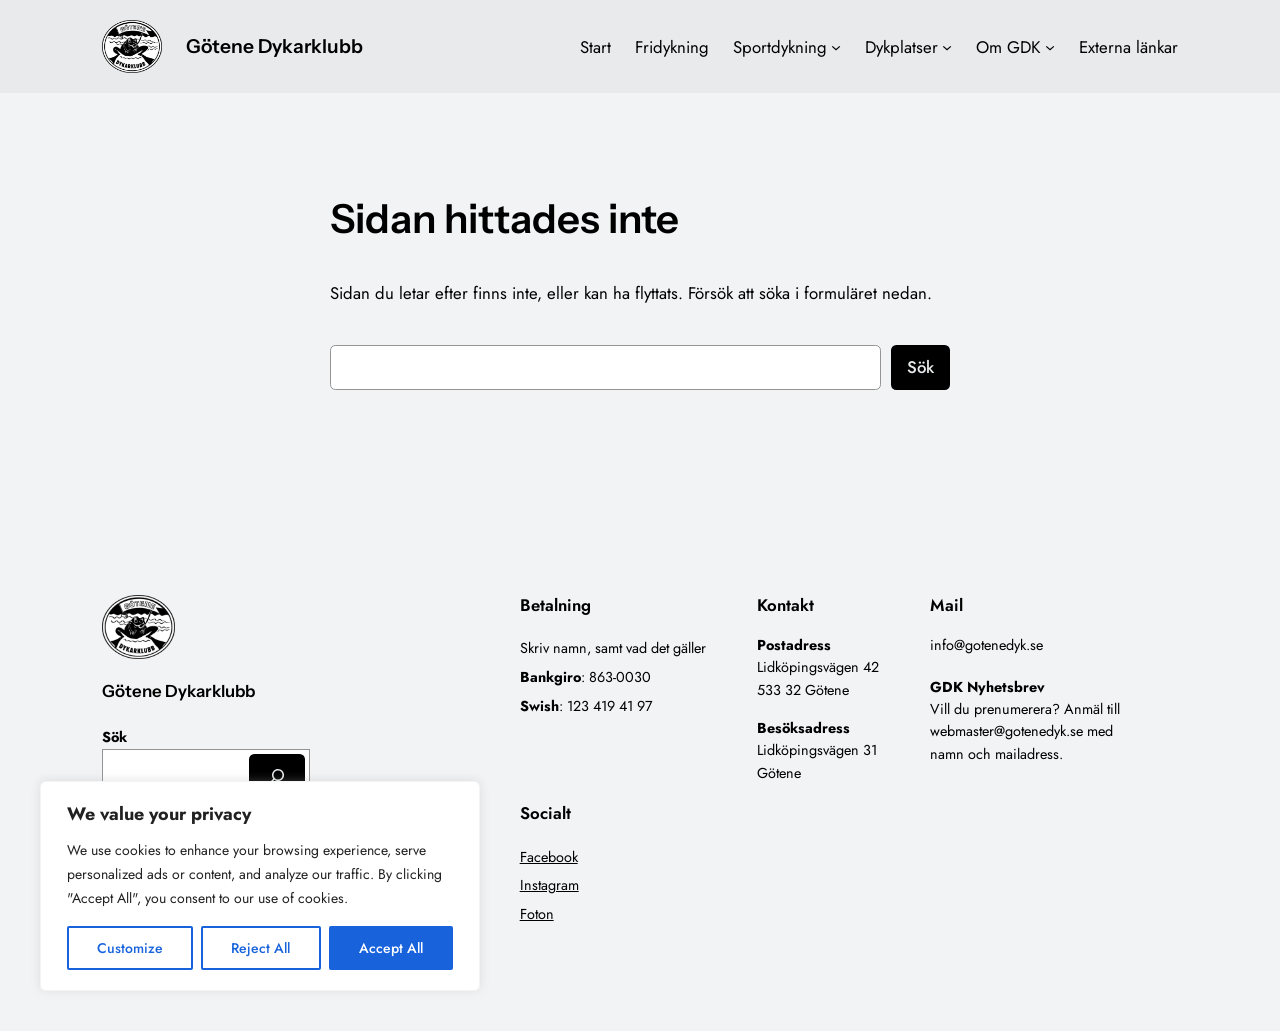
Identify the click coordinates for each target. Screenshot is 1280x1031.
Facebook (549, 857)
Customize (130, 948)
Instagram (549, 885)
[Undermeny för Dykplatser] (947, 47)
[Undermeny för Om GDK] (1050, 47)
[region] (260, 886)
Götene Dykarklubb (274, 46)
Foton (537, 914)
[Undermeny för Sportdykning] (836, 47)
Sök (920, 367)
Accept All (391, 948)
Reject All (260, 948)
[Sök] (277, 775)
